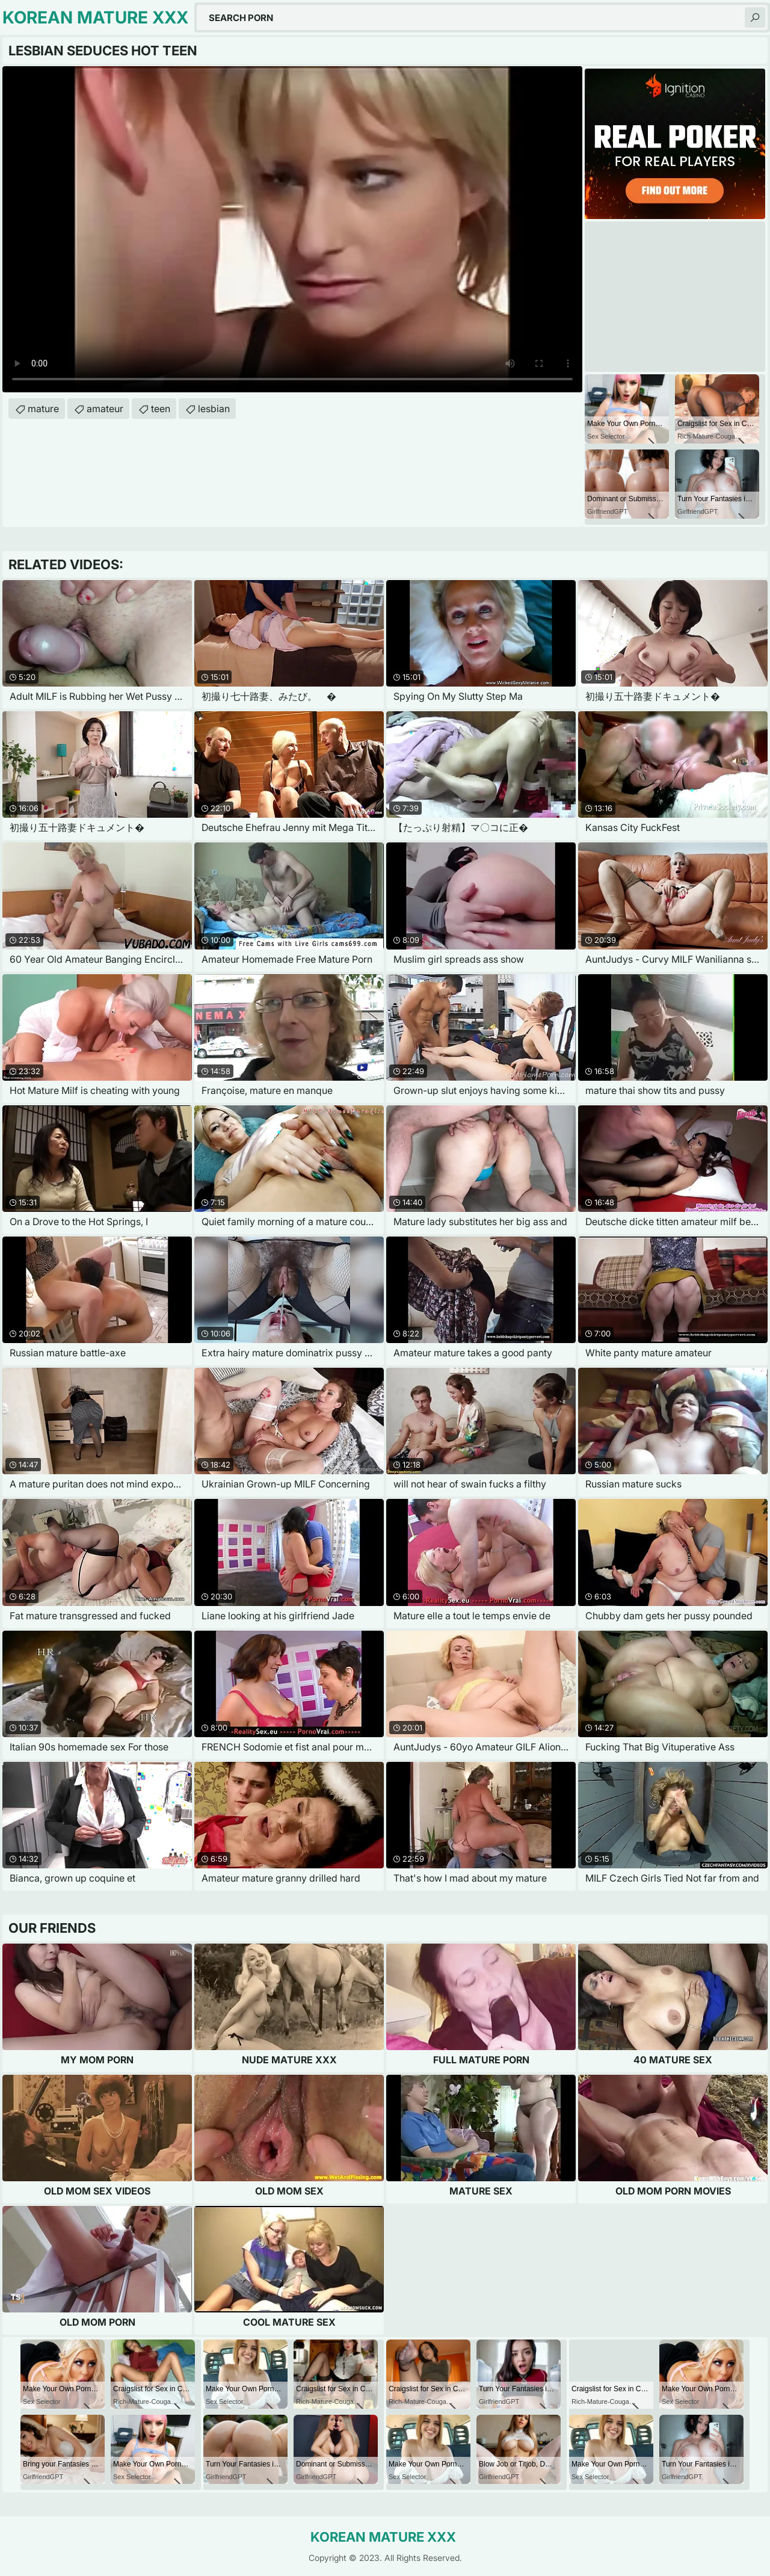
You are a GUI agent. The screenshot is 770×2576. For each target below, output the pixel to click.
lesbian (214, 409)
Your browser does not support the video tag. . (292, 229)
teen (160, 409)
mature (43, 409)
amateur (105, 409)
